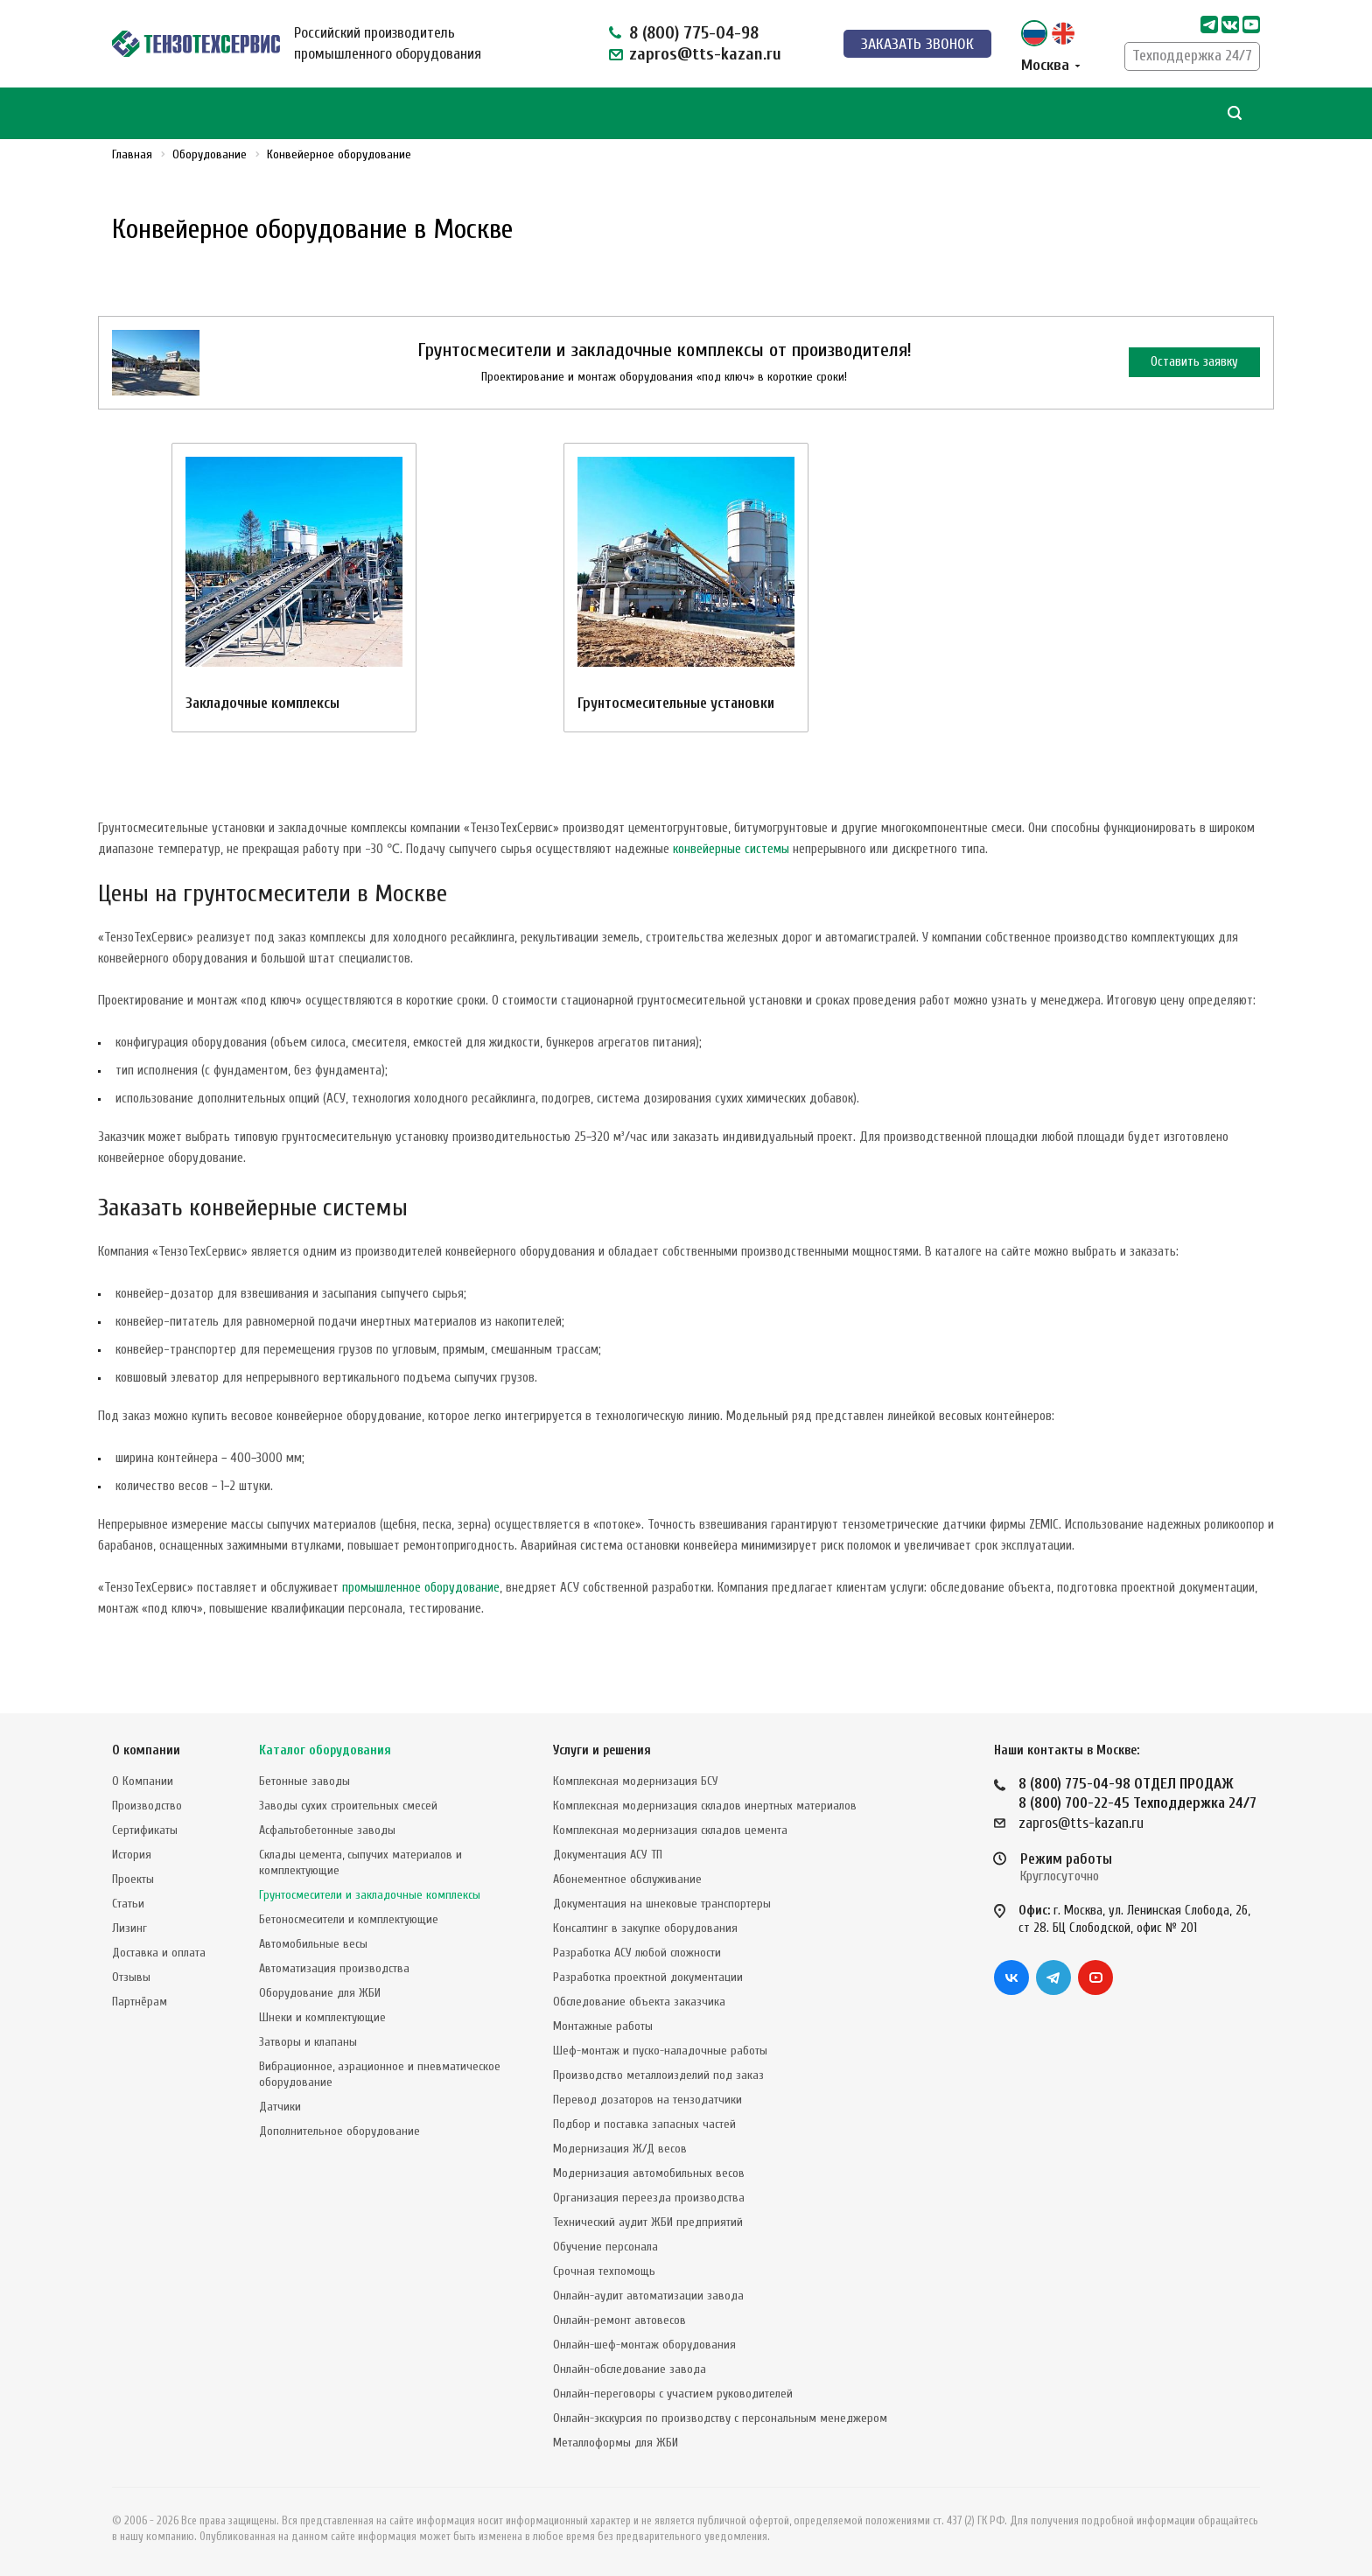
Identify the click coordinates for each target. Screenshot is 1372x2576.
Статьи (128, 1903)
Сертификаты (145, 1830)
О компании (146, 1750)
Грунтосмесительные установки (676, 703)
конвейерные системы (731, 849)
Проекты (133, 1879)
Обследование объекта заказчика (639, 2001)
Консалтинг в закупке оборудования (645, 1928)
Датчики (280, 2106)
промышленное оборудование (421, 1587)
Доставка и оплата (159, 1952)
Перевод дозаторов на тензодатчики (647, 2099)
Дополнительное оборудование (339, 2131)
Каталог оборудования (325, 1750)
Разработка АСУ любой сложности (637, 1952)
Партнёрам (139, 2001)
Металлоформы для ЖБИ (615, 2442)
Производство (147, 1805)
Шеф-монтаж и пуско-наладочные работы (660, 2050)
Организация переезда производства (649, 2197)
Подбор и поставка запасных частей (644, 2124)
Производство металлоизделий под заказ (658, 2075)
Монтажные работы (603, 2026)
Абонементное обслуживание (627, 1879)
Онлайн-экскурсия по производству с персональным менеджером (720, 2418)
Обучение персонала (605, 2246)
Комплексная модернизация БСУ (635, 1781)
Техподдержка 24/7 (1192, 55)
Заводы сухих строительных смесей (348, 1805)
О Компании (142, 1781)
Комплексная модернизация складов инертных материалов (705, 1805)
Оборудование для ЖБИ (320, 1992)
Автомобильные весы (313, 1943)
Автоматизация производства (334, 1968)
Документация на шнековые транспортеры (662, 1903)
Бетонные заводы (304, 1781)
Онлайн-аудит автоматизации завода (648, 2295)
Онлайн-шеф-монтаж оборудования (644, 2344)
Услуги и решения (602, 1750)
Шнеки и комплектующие (322, 2017)
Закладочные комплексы (263, 703)
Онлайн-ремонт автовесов (619, 2320)
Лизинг (129, 1928)
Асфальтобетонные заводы (327, 1830)
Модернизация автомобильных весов (649, 2173)
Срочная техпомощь (604, 2271)
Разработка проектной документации (648, 1977)
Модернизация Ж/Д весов (620, 2148)
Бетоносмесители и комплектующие (348, 1919)
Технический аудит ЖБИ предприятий (648, 2222)
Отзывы (131, 1977)
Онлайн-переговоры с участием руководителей (673, 2393)
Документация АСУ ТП (607, 1854)
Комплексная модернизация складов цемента (670, 1830)
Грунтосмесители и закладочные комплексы (369, 1894)
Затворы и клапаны (308, 2041)
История (131, 1854)
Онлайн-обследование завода (629, 2369)
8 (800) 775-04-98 (694, 33)
